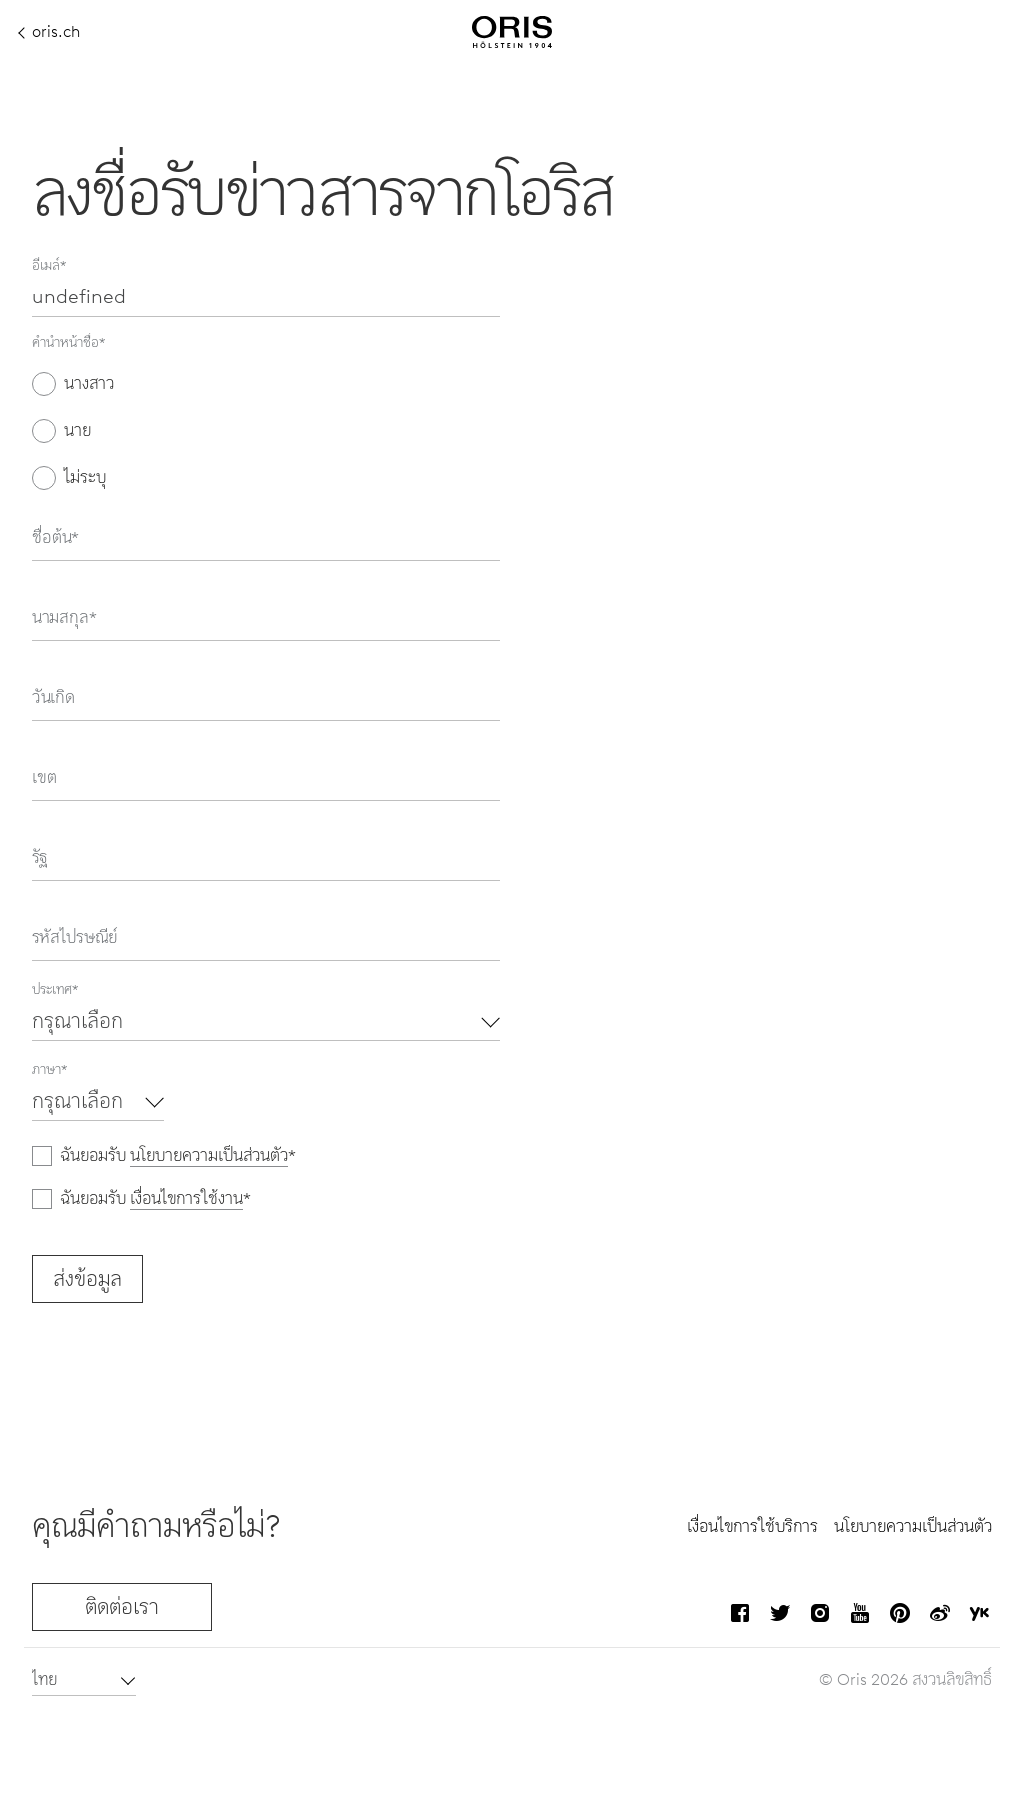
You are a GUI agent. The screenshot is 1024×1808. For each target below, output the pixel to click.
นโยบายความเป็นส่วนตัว (209, 1155)
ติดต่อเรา (122, 1607)
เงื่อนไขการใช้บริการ (752, 1526)
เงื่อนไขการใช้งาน (186, 1198)
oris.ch (50, 32)
